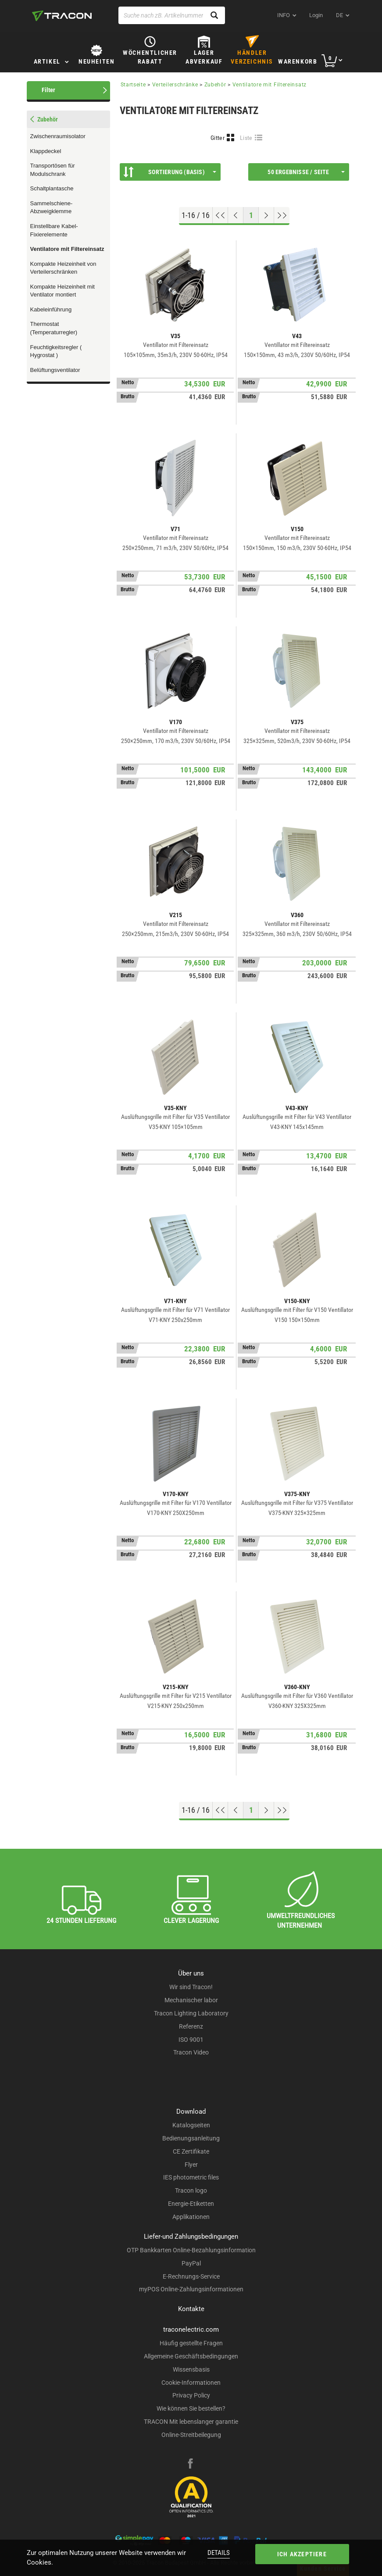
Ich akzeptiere (302, 2554)
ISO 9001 (191, 2039)
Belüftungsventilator (55, 370)
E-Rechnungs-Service (191, 2276)
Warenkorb (297, 61)
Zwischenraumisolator (58, 136)
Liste (246, 137)
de (339, 15)
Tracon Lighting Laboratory (191, 2013)
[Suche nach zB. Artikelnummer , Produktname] (171, 15)
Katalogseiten (191, 2125)
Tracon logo (191, 2190)
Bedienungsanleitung (191, 2138)
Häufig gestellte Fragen (191, 2343)
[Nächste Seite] (266, 215)
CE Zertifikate (191, 2151)
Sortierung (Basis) (169, 172)
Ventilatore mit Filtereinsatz (67, 249)
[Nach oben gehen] (220, 215)
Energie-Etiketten (191, 2203)
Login (316, 15)
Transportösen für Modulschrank (52, 169)
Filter (48, 89)
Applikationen (191, 2216)
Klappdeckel (45, 151)
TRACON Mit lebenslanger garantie (191, 2421)
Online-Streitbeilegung (191, 2434)
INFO (283, 15)
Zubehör (215, 85)
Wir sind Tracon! (191, 1986)
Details (218, 2553)
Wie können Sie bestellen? (191, 2408)
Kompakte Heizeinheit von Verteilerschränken (63, 268)
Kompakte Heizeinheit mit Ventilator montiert (62, 290)
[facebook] (190, 2464)
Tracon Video (191, 2052)
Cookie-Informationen (191, 2382)
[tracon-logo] (62, 16)
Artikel (47, 61)
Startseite (133, 85)
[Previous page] (235, 215)
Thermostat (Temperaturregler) (54, 328)
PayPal (191, 2263)
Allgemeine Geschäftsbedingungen (191, 2356)
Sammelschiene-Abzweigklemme (51, 207)
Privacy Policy (191, 2395)
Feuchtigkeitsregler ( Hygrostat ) (56, 351)
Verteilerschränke (175, 85)
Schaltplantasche (52, 188)
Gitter (218, 137)
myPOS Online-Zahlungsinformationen (191, 2289)
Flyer (191, 2164)
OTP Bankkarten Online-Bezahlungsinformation (191, 2250)
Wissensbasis (191, 2369)
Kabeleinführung (51, 309)
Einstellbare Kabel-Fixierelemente (54, 230)
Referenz (191, 2026)
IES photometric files (191, 2177)
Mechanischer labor (191, 2000)
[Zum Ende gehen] (281, 215)
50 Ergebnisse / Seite (306, 171)
